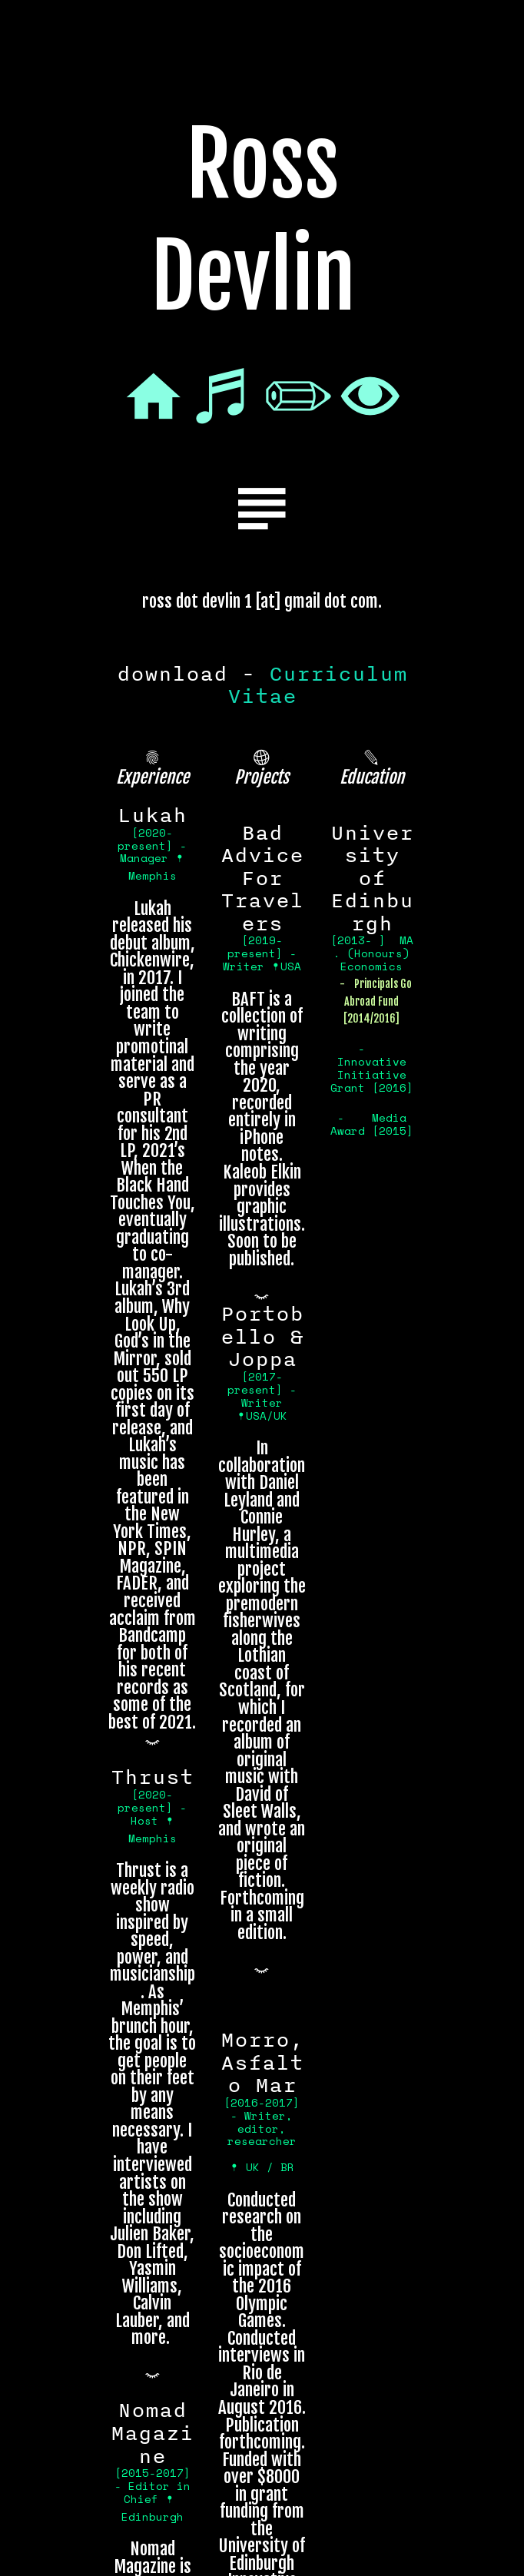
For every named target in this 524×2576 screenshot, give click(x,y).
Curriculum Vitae (317, 685)
